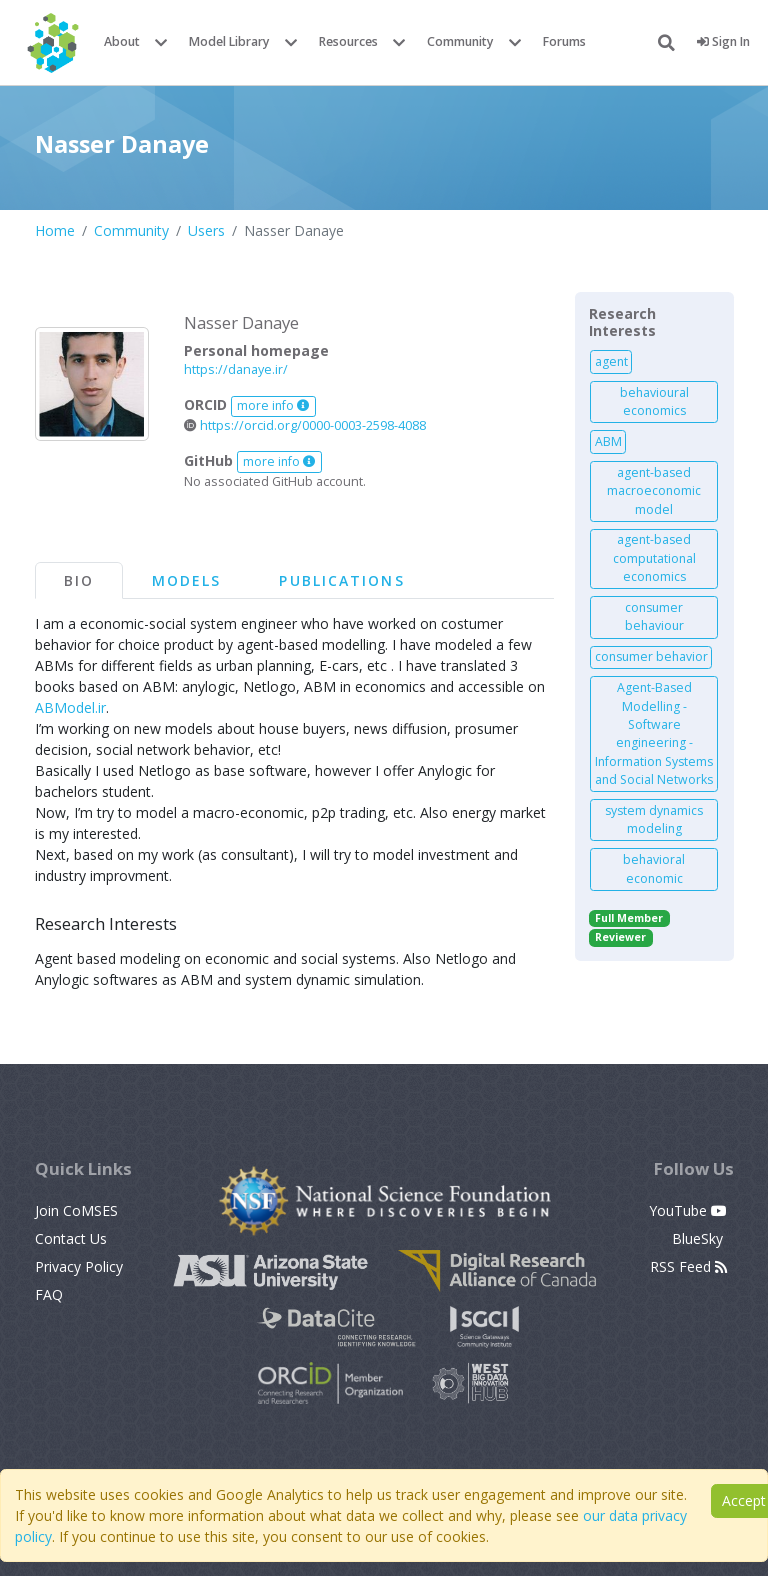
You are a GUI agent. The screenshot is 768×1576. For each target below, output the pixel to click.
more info (273, 405)
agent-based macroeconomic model (654, 491)
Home (55, 230)
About (122, 41)
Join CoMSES (76, 1210)
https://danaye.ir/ (236, 369)
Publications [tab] (341, 580)
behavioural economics (654, 401)
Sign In (723, 41)
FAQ (49, 1294)
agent (611, 361)
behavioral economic (654, 868)
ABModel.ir (70, 707)
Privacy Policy (79, 1266)
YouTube (688, 1210)
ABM (608, 441)
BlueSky (699, 1238)
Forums (564, 41)
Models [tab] (187, 580)
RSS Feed (688, 1266)
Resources (348, 41)
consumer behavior (651, 656)
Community (460, 41)
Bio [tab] (79, 580)
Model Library (229, 41)
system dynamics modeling (654, 819)
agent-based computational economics (654, 558)
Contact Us (71, 1238)
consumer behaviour (654, 616)
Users (206, 230)
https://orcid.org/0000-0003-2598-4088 (305, 425)
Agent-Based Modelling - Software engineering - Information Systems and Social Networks (654, 733)
